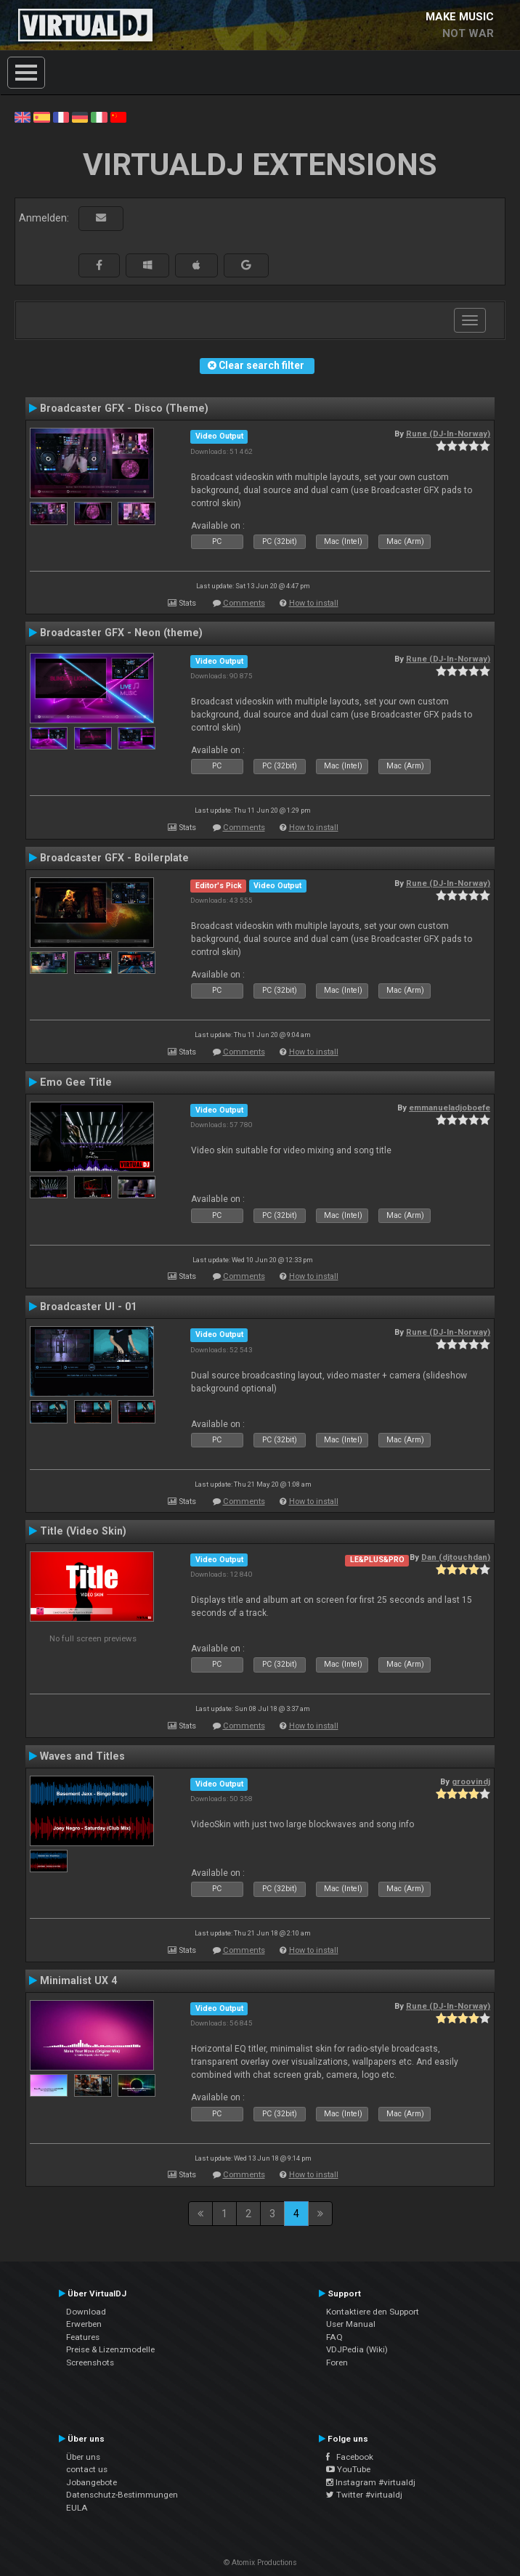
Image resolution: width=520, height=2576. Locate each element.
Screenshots (90, 2362)
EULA (77, 2508)
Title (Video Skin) (83, 1531)
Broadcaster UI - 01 (88, 1306)
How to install (313, 603)
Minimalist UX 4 (78, 1980)
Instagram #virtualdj (370, 2482)
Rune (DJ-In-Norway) (448, 433)
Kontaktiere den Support (372, 2312)
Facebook (349, 2457)
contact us (86, 2469)
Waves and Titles (82, 1756)
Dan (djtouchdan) (455, 1557)
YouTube (348, 2469)
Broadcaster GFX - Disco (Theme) (124, 408)
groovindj (471, 1781)
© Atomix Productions (260, 2562)
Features (82, 2337)
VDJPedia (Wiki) (357, 2349)
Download (86, 2312)
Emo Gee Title (76, 1082)
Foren (337, 2362)
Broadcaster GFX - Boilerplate (114, 858)
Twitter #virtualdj (364, 2495)
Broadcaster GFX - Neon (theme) (121, 632)
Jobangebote (91, 2482)
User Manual (350, 2324)
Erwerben (84, 2324)
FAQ (334, 2337)
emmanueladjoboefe (449, 1107)
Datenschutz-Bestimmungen (122, 2495)
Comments (244, 603)
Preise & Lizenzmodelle (110, 2349)
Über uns (83, 2457)
